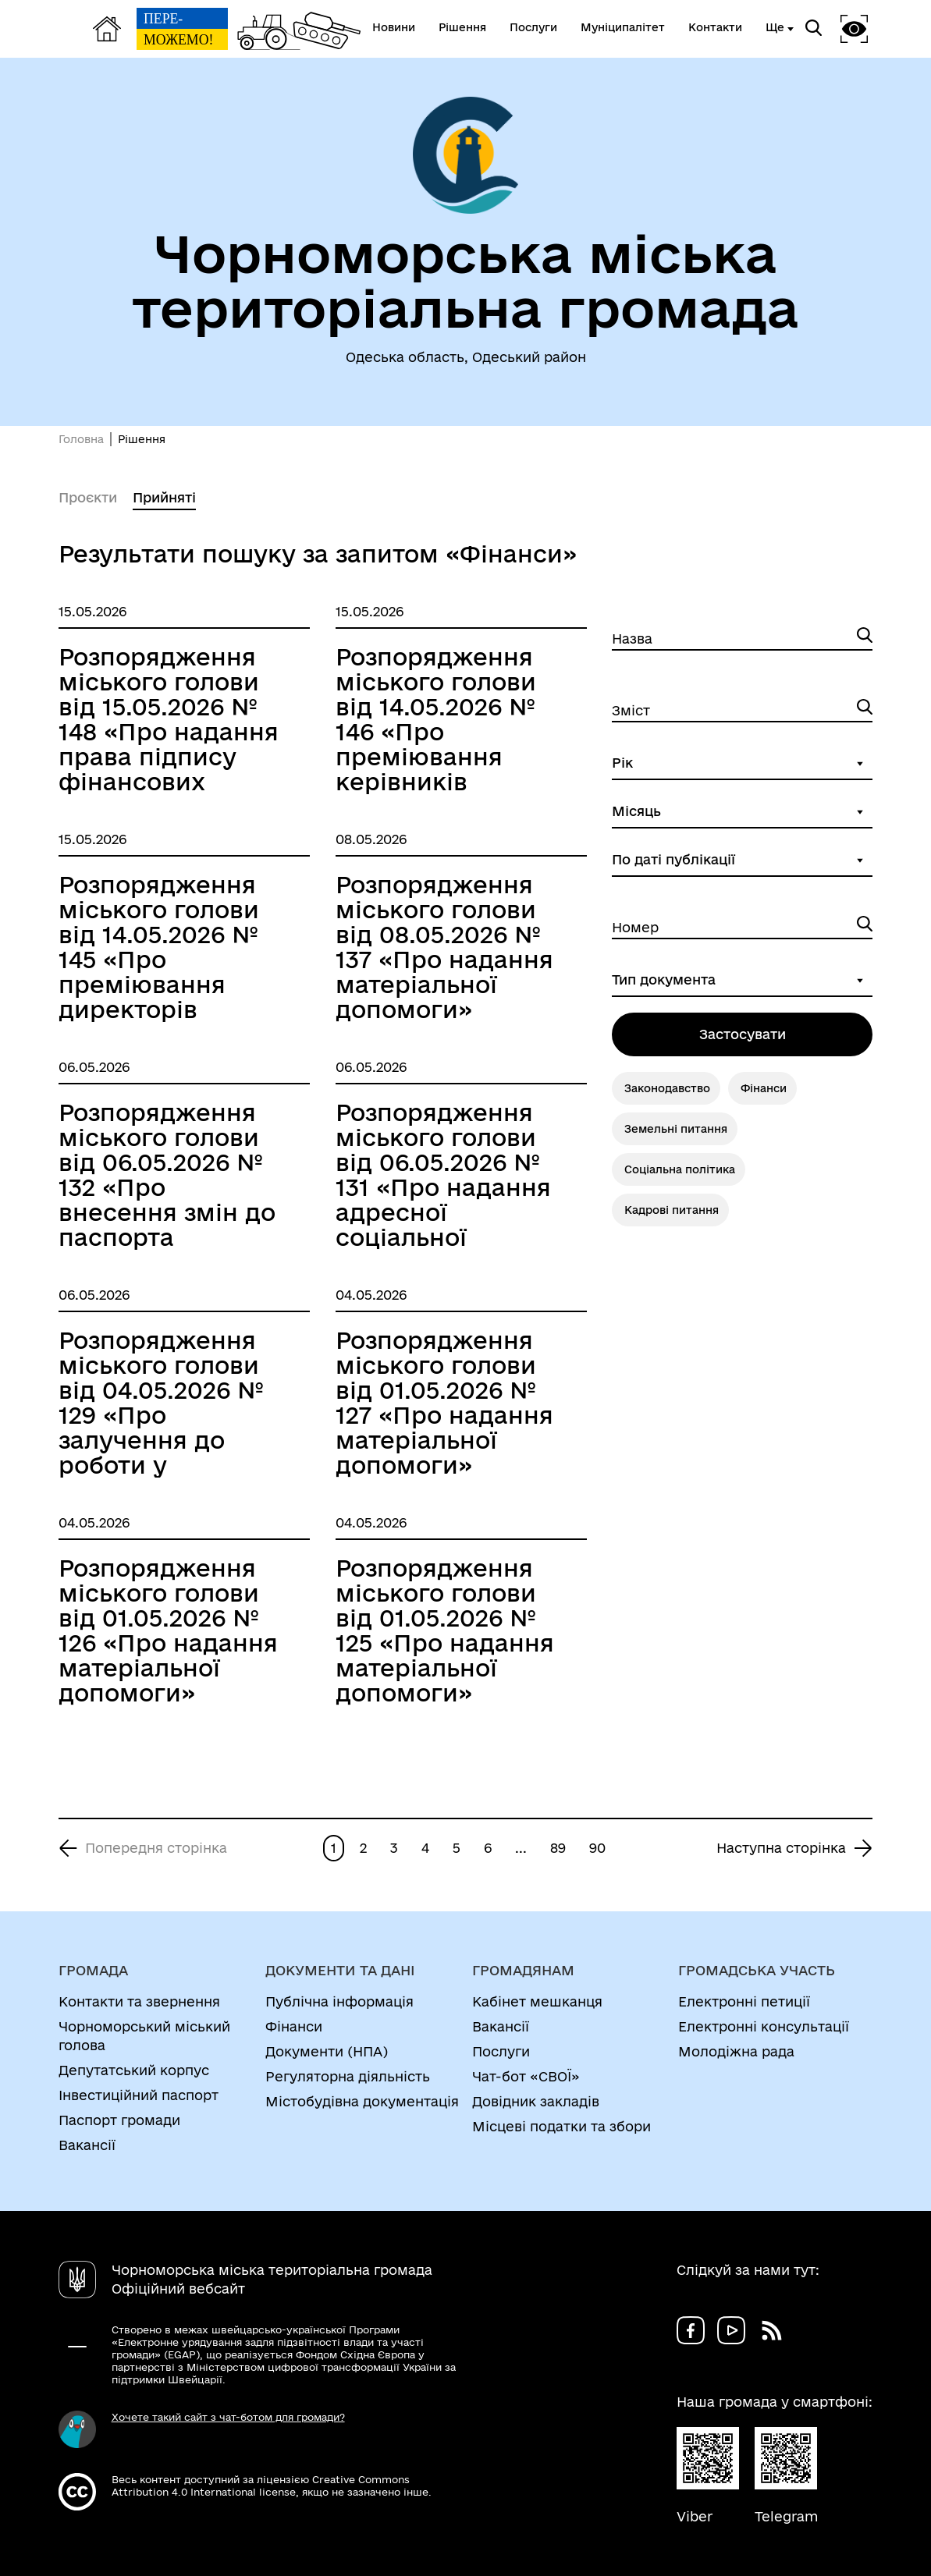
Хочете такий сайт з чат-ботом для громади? (228, 2416)
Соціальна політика (679, 1169)
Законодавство (667, 1088)
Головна (81, 439)
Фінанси (764, 1088)
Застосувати (742, 1034)
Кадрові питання (671, 1210)
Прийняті (164, 497)
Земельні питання (675, 1129)
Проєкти (88, 497)
